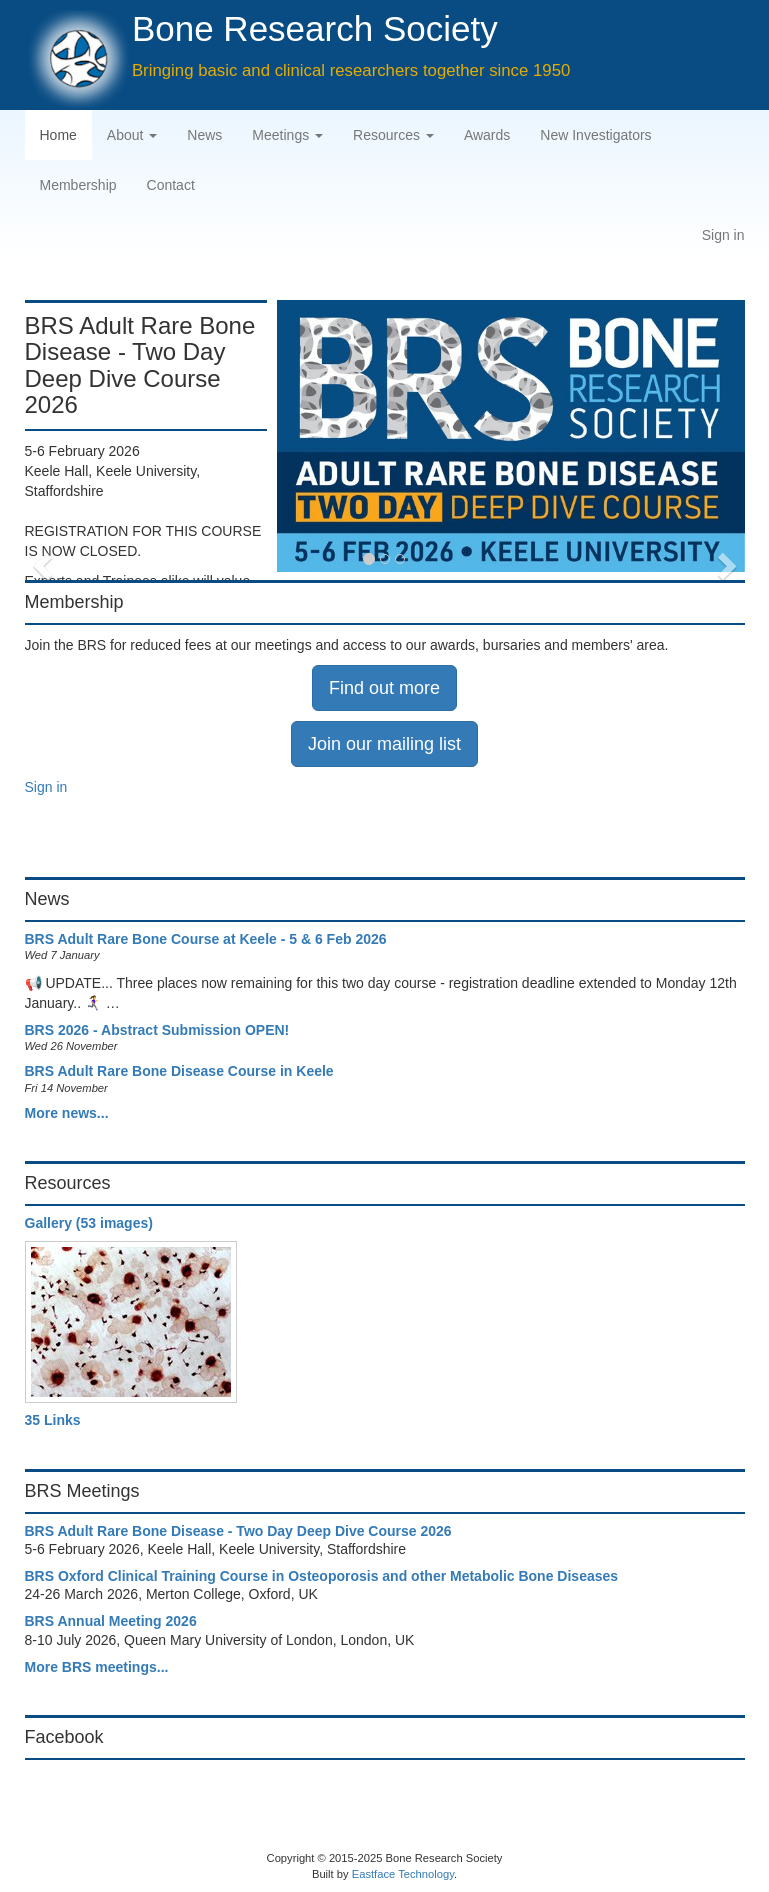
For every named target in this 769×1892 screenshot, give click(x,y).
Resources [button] (393, 135)
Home (58, 135)
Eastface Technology (403, 1874)
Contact (171, 185)
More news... (67, 1113)
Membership (78, 185)
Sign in (723, 235)
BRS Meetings (82, 1491)
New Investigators (595, 135)
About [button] (132, 135)
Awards (487, 135)
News (204, 135)
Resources (68, 1183)
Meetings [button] (287, 135)
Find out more (384, 688)
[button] (40, 435)
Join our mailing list (384, 744)
